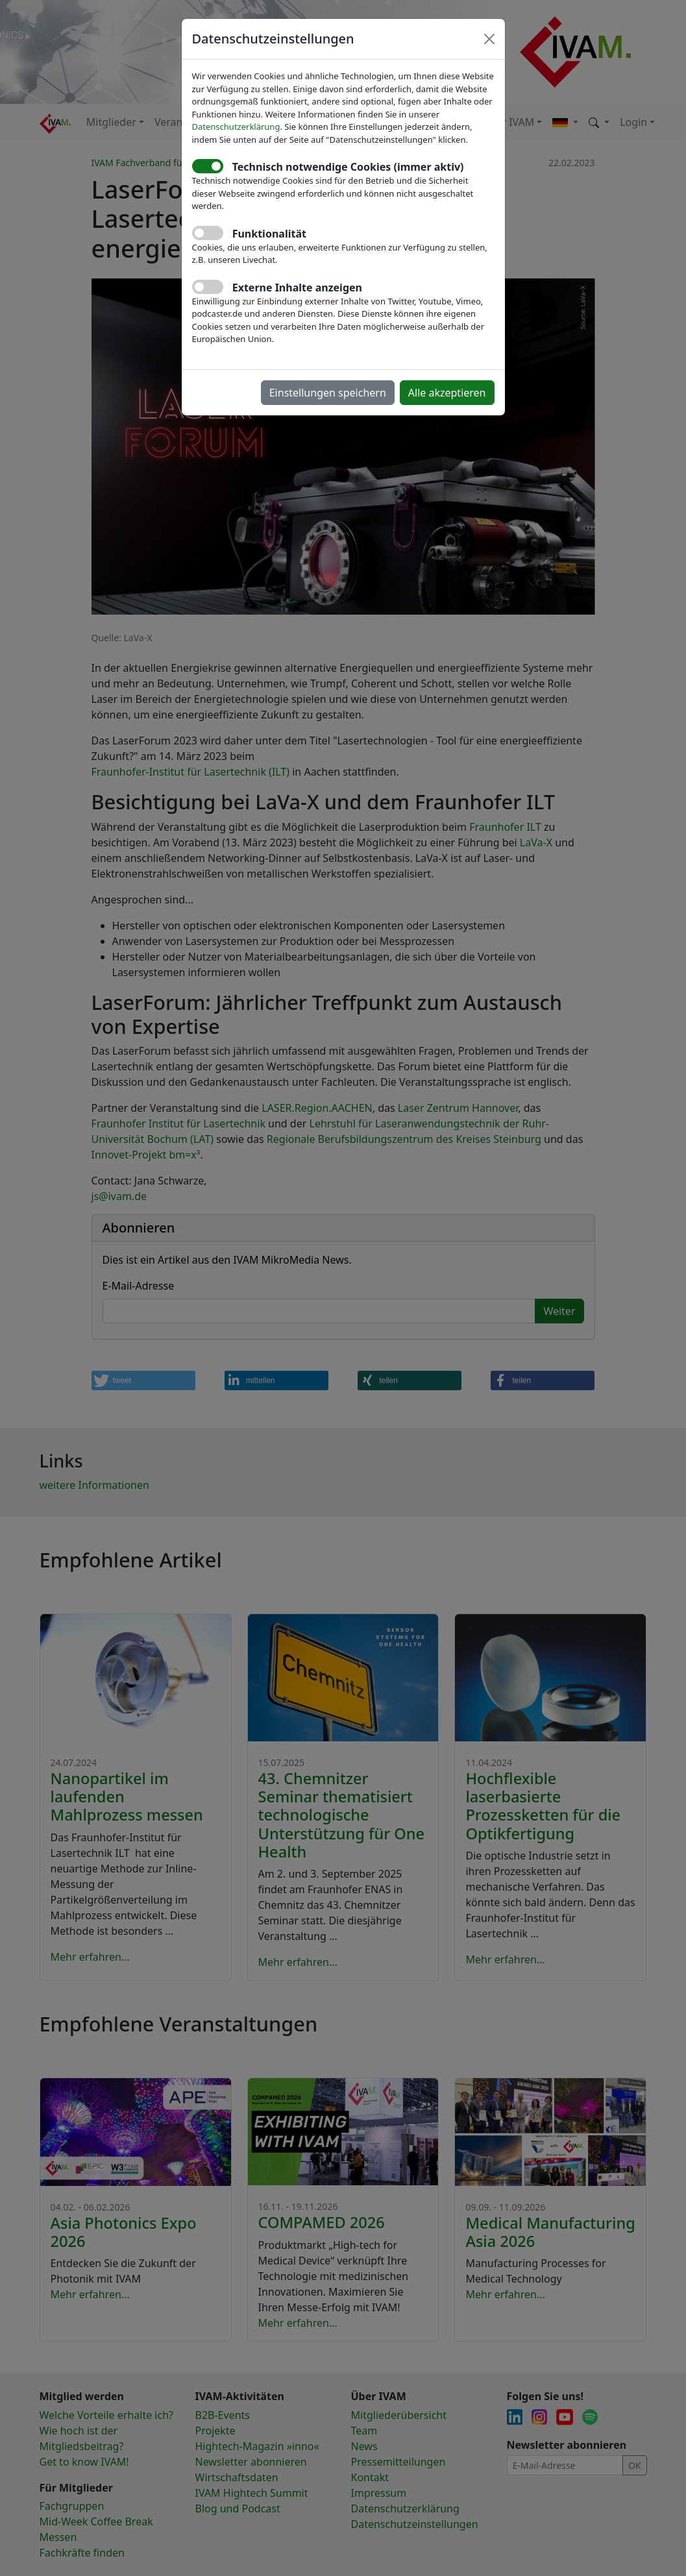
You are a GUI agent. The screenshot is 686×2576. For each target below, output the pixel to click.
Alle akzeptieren (447, 393)
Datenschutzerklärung (236, 126)
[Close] (489, 39)
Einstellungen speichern (327, 393)
